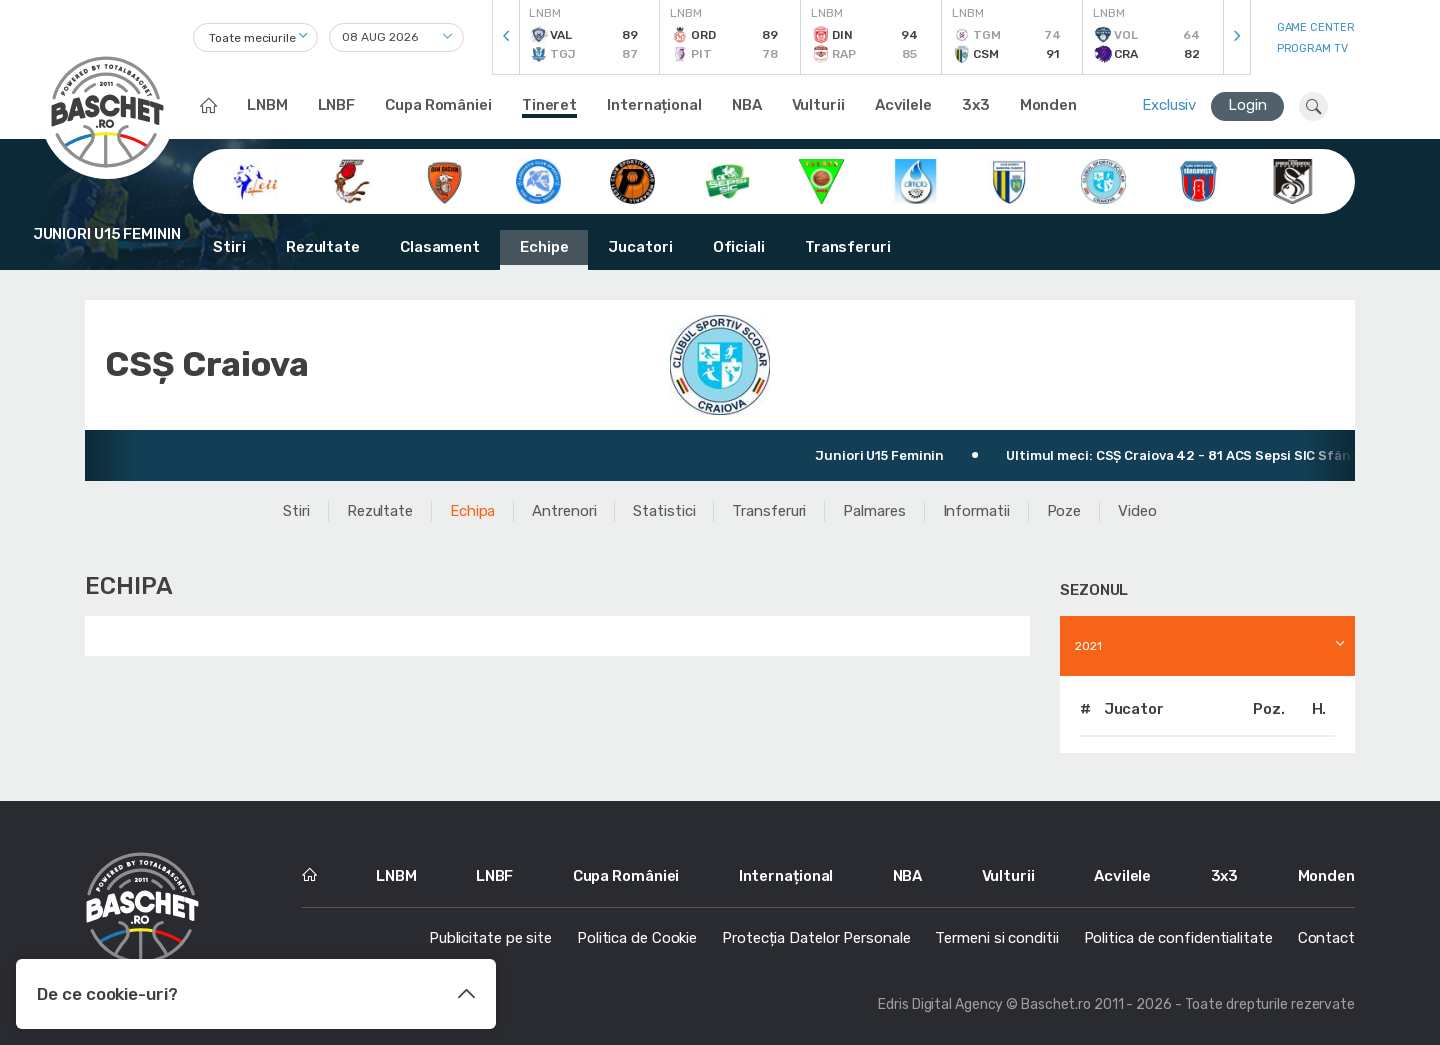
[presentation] (506, 37)
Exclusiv (1169, 105)
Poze (1064, 511)
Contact (1326, 938)
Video (1137, 511)
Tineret (549, 105)
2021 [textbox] (1088, 646)
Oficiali (739, 247)
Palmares (874, 511)
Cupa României (438, 105)
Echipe (544, 247)
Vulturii (818, 105)
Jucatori (640, 247)
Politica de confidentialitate (1178, 938)
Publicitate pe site (490, 938)
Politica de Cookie (637, 938)
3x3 (976, 105)
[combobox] (255, 37)
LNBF (337, 105)
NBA (747, 105)
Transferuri (848, 247)
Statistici (664, 511)
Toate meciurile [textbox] (252, 38)
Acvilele (903, 105)
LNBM (267, 105)
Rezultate (323, 247)
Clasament (440, 247)
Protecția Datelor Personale (816, 938)
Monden (1048, 105)
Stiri (229, 247)
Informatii (976, 511)
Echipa (472, 511)
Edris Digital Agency (940, 1004)
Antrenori (564, 511)
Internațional (654, 105)
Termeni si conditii (996, 938)
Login (1247, 105)
